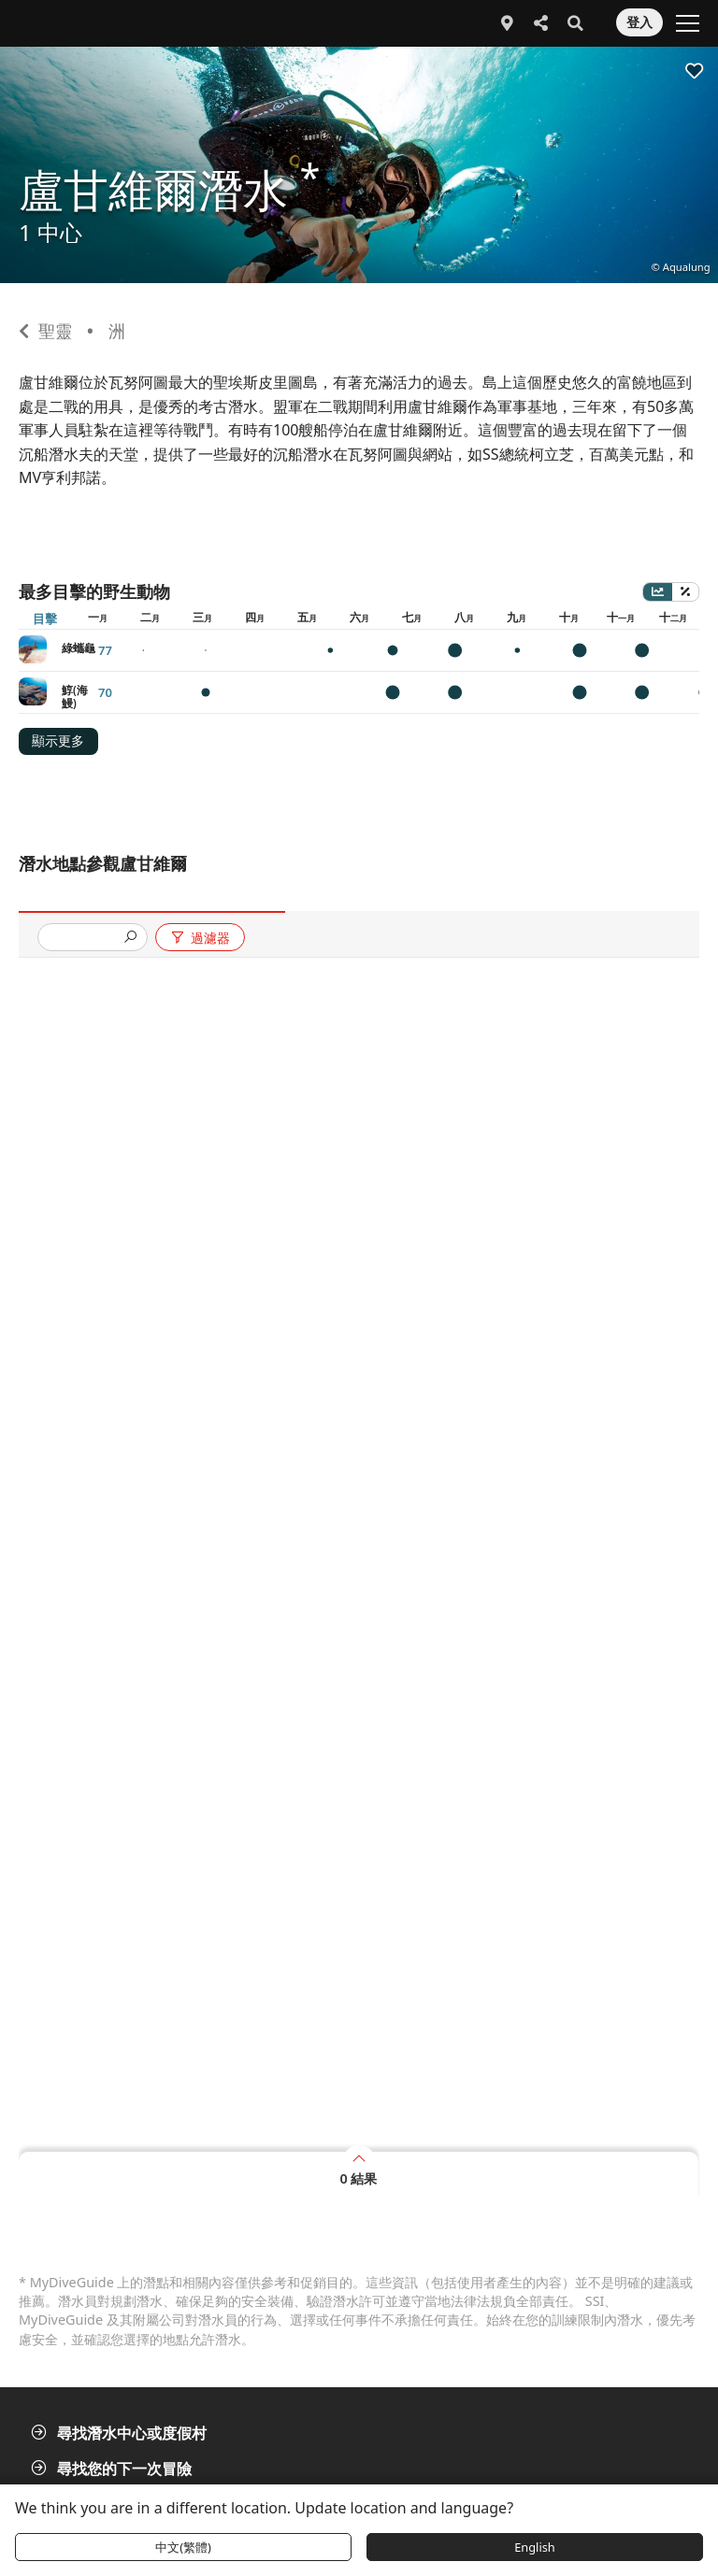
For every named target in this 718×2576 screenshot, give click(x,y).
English (534, 2547)
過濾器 (199, 938)
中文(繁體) (183, 2547)
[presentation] (85, 938)
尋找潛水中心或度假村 (121, 2433)
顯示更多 (58, 740)
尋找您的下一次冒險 (113, 2468)
